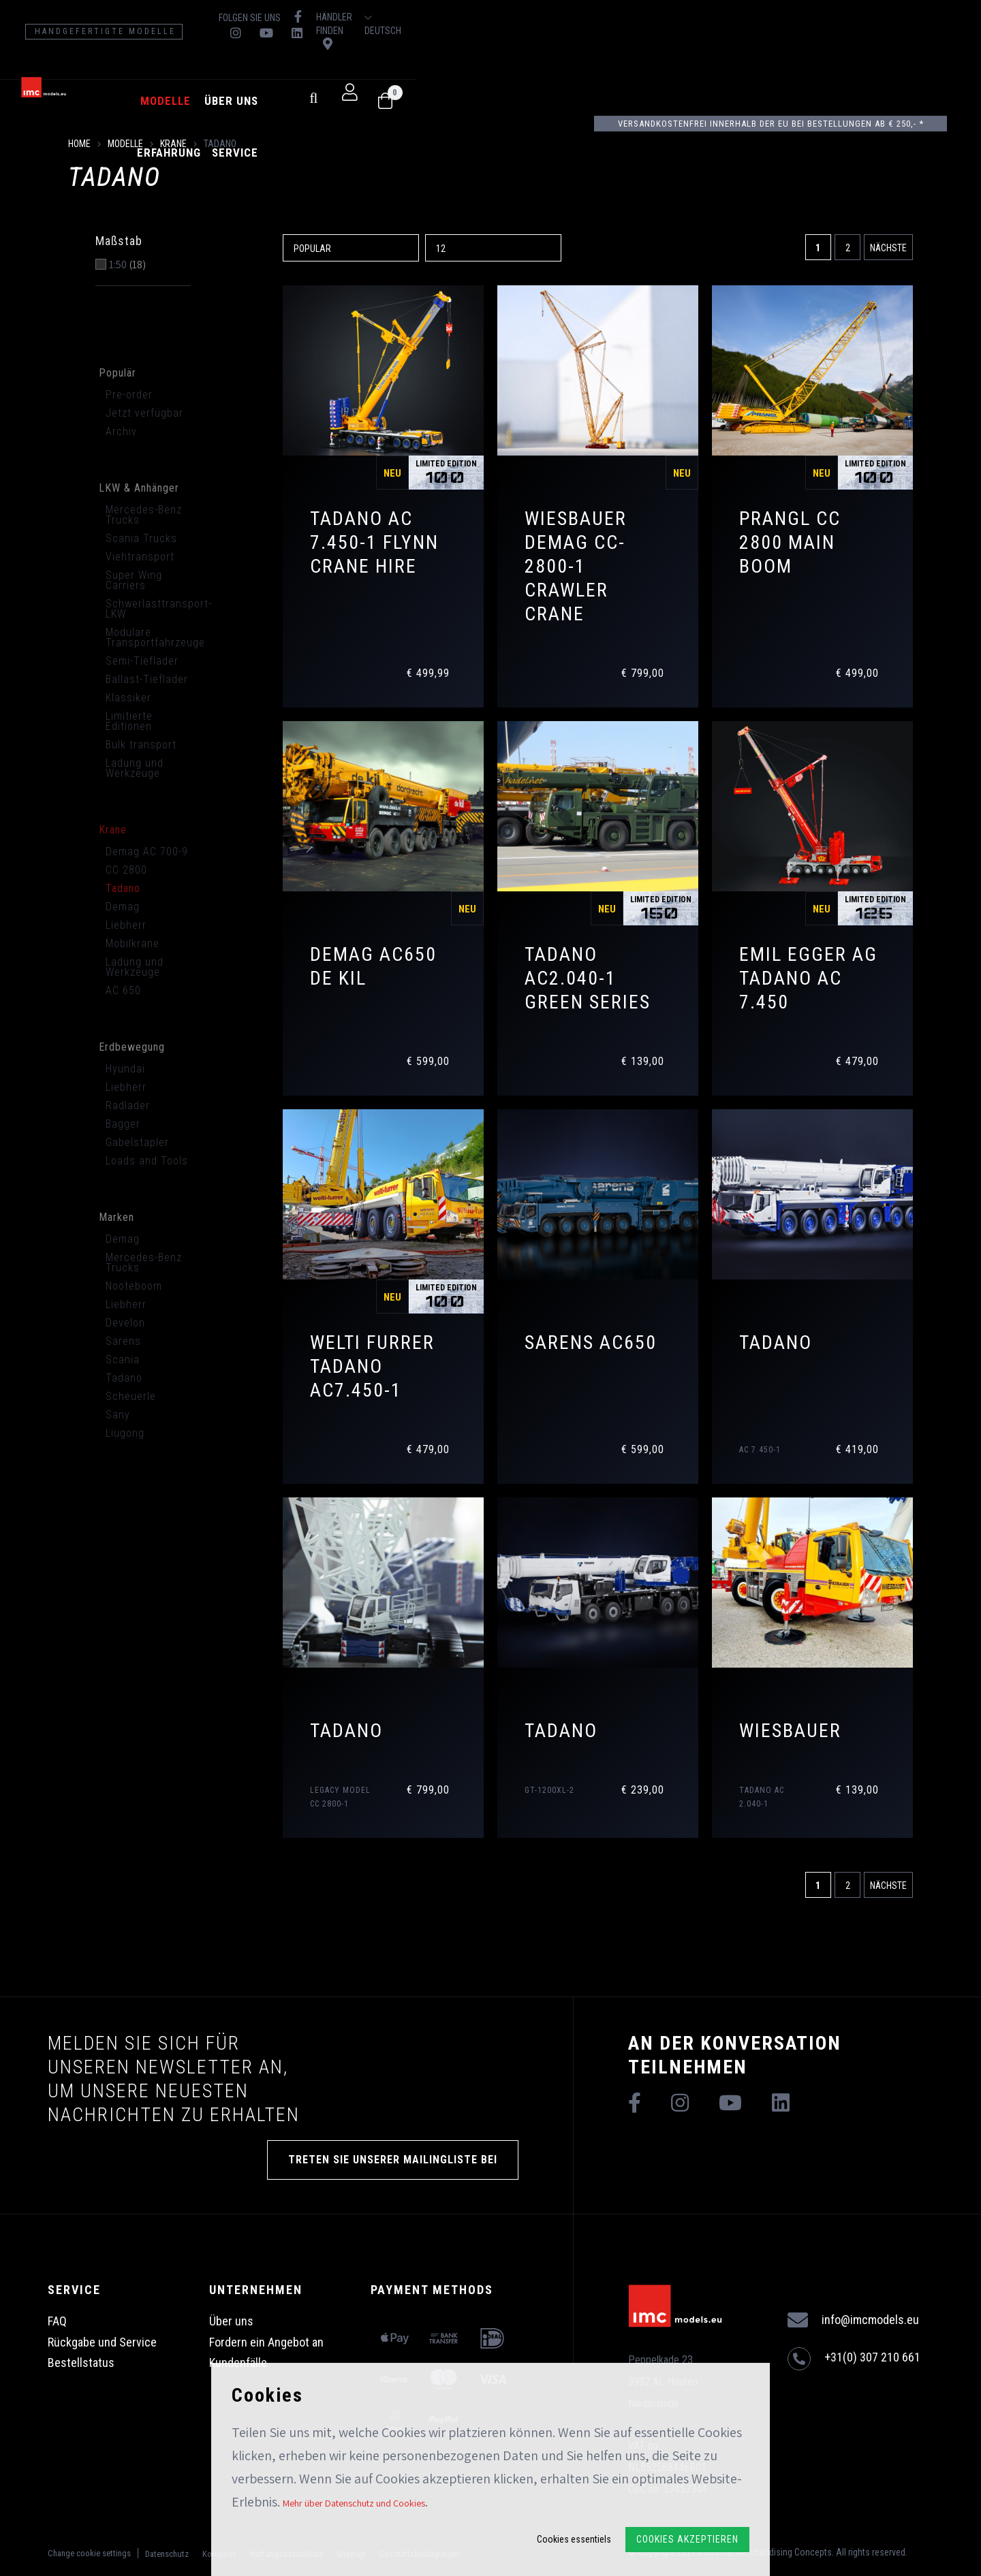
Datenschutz (167, 2552)
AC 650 (123, 990)
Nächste (888, 247)
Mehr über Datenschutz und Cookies (354, 2503)
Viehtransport (140, 556)
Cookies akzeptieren (687, 2539)
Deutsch (918, 17)
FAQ (57, 2321)
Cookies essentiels (574, 2539)
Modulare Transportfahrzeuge (152, 637)
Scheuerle (131, 1396)
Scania (123, 1359)
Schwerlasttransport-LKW (152, 608)
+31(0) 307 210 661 (854, 2358)
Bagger (123, 1123)
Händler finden (795, 16)
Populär (117, 372)
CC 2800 (126, 869)
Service (517, 73)
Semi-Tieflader (142, 660)
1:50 (127, 265)
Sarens (123, 1341)
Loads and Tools (147, 1160)
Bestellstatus (81, 2362)
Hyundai (125, 1068)
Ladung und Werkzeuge (135, 768)
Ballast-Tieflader (147, 679)
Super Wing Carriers (134, 580)
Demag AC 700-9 (147, 851)
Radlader (128, 1105)
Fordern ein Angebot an (266, 2342)
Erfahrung (451, 73)
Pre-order (129, 394)
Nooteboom (134, 1285)
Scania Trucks (141, 538)
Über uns (381, 73)
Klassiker (128, 697)
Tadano (123, 888)
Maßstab (118, 241)
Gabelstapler (137, 1142)
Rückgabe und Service (102, 2342)
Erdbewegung (132, 1046)
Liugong (125, 1433)
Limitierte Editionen (129, 721)
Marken (116, 1217)
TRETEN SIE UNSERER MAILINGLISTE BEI (392, 2159)
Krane (173, 143)
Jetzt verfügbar (144, 413)
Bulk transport (141, 744)
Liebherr (126, 925)
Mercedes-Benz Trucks (144, 514)
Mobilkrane (132, 943)
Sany (118, 1414)
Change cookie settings (89, 2551)
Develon (125, 1322)
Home (79, 143)
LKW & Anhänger (139, 487)
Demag (123, 906)
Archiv (121, 431)
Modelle (315, 73)
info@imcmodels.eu (853, 2320)
